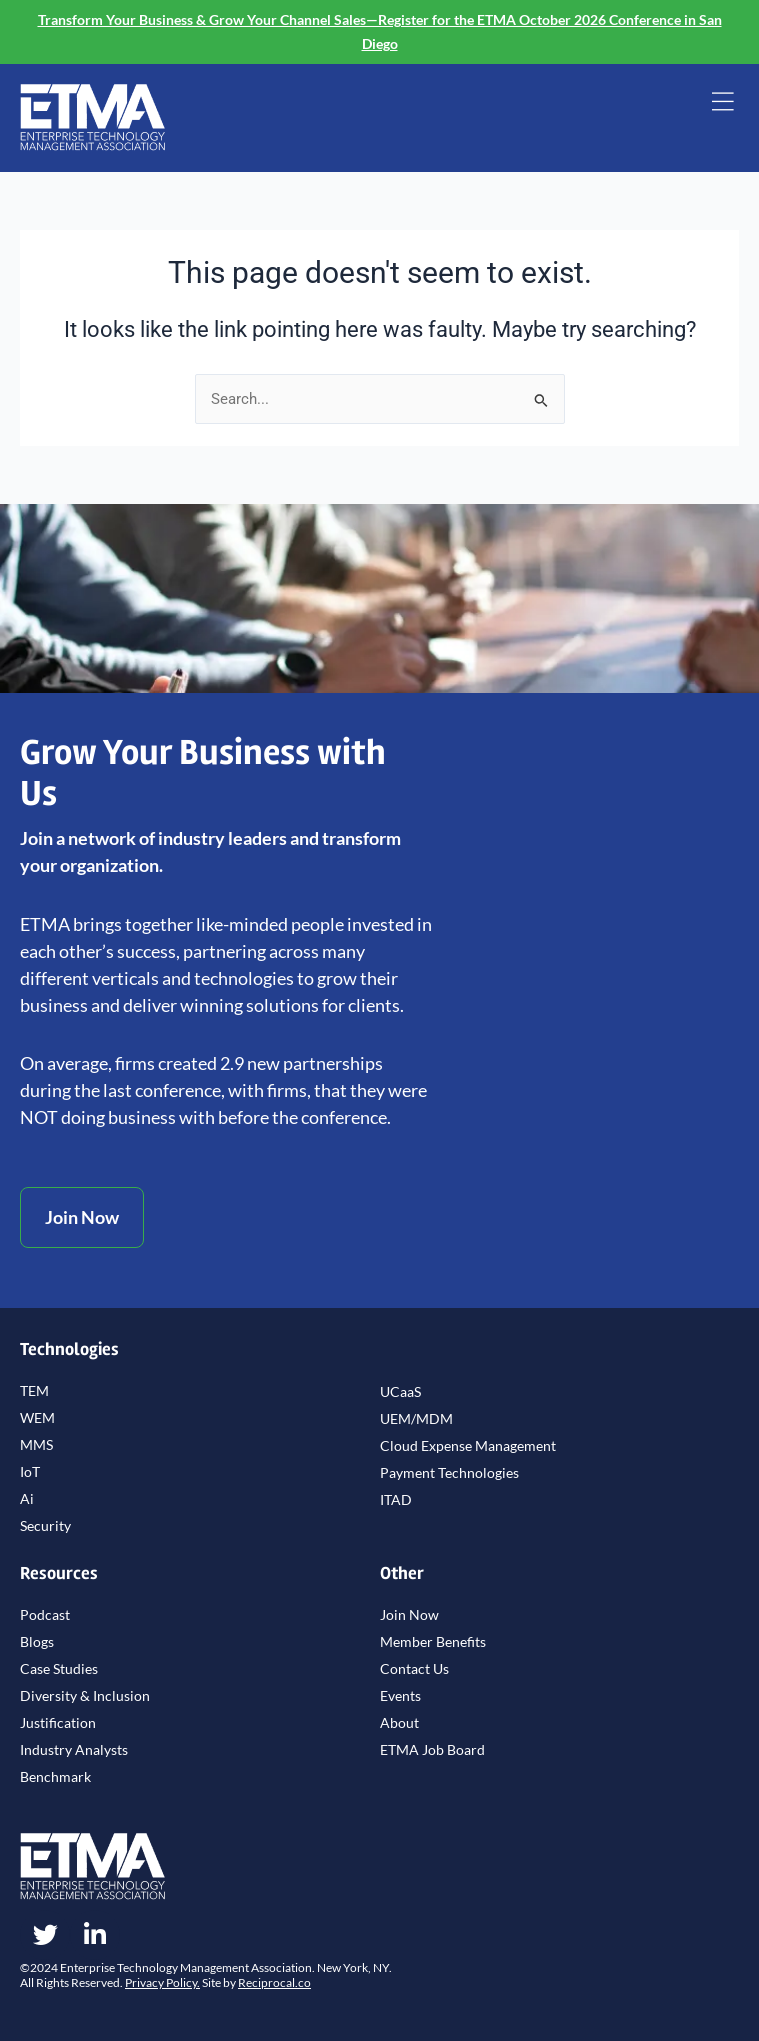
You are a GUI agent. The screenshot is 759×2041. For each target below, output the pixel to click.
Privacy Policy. (162, 1982)
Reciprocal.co (274, 1982)
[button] (722, 104)
